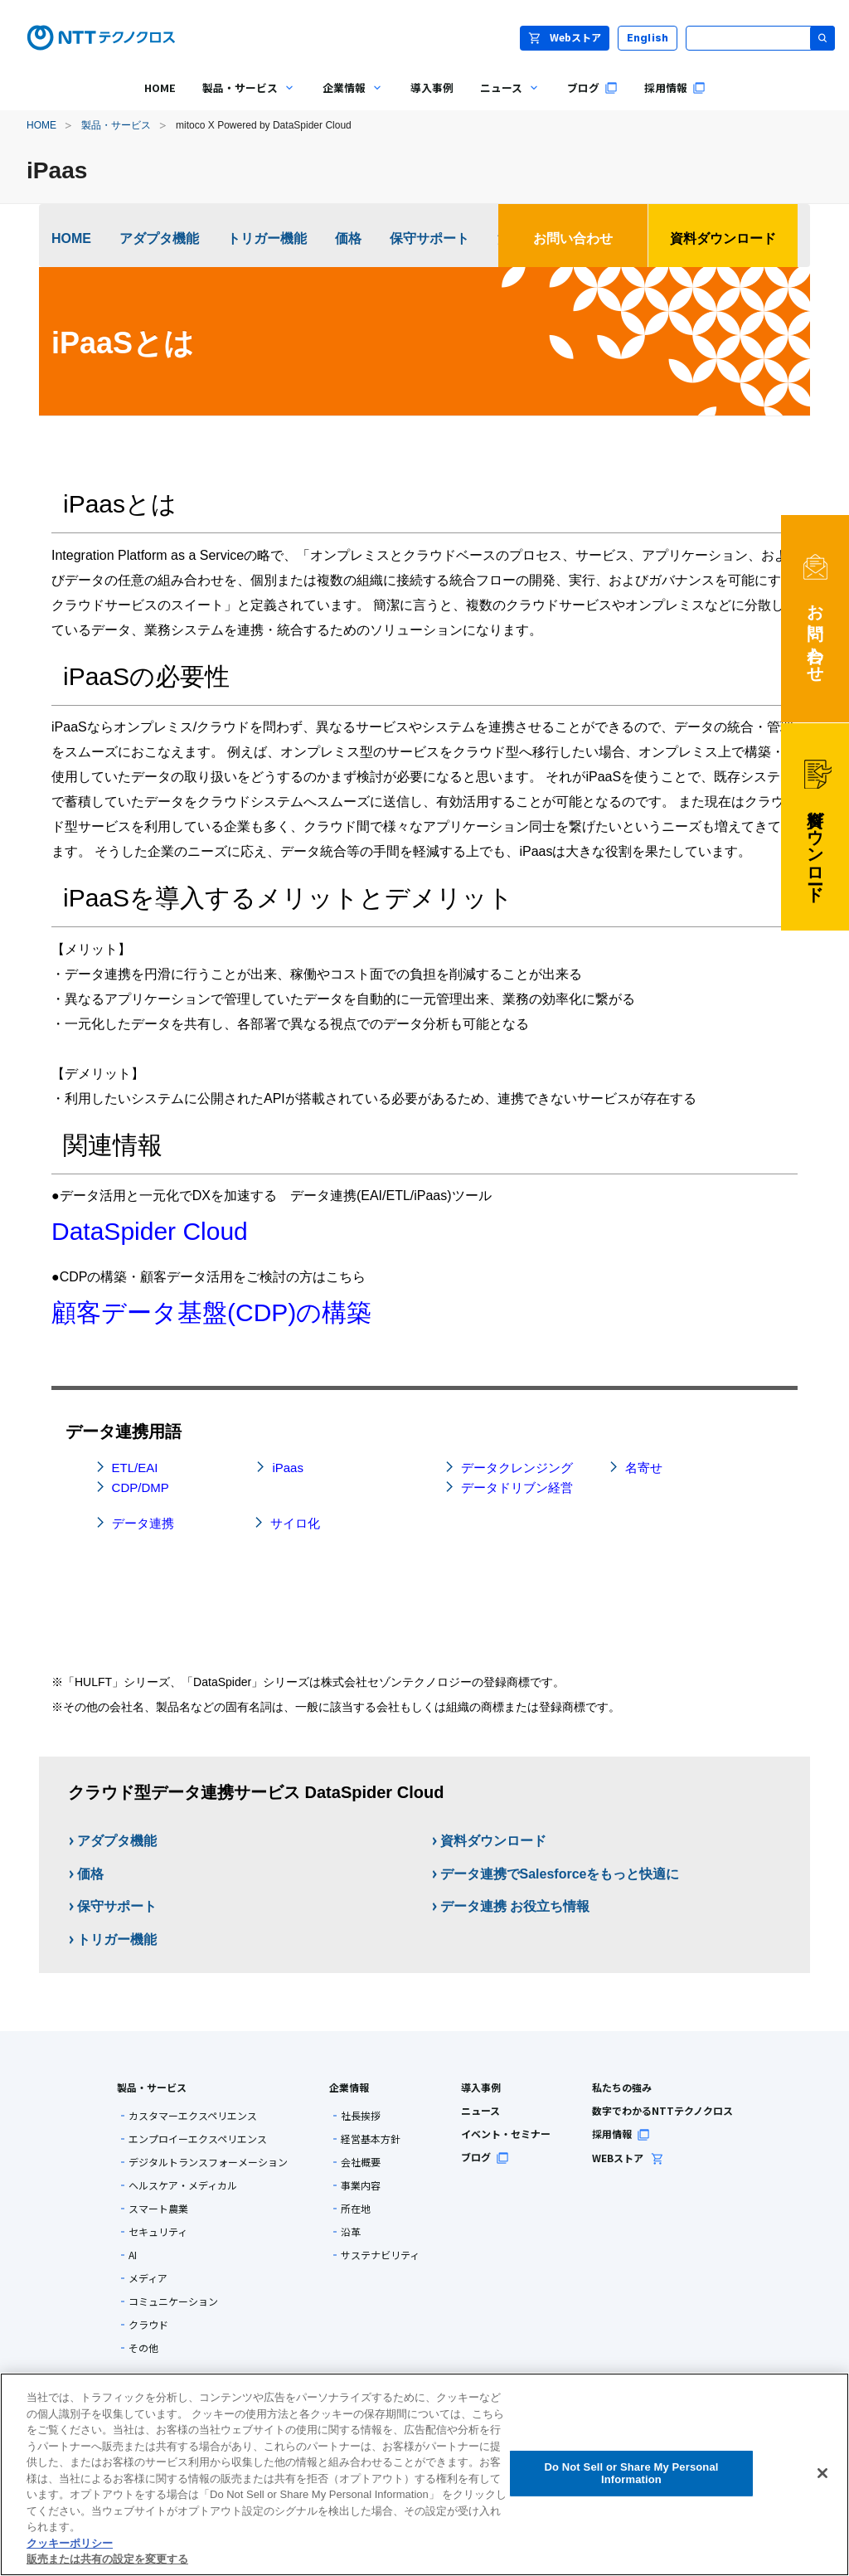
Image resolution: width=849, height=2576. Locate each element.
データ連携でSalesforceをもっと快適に (560, 1874)
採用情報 (621, 2133)
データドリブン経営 (517, 1487)
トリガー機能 (267, 238)
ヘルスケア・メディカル (183, 2185)
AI (133, 2255)
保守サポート (429, 238)
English (648, 38)
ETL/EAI (135, 1468)
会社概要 (361, 2162)
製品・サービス (116, 125)
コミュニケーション (173, 2301)
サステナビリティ (380, 2255)
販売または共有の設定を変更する (107, 2559)
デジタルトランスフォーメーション (208, 2162)
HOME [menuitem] (160, 87)
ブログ (485, 2157)
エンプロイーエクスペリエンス (198, 2139)
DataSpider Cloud (149, 1231)
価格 (348, 238)
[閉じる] (822, 2473)
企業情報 (349, 2087)
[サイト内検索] (760, 38)
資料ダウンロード (723, 238)
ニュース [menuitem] (504, 100)
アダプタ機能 (159, 238)
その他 (143, 2348)
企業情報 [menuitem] (346, 100)
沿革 (351, 2232)
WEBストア (628, 2158)
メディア (148, 2278)
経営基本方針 (370, 2139)
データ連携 (143, 1523)
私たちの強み (622, 2087)
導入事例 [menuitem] (432, 87)
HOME (41, 125)
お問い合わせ (573, 238)
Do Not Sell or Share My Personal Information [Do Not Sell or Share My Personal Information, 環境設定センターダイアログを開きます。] (631, 2473)
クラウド (148, 2325)
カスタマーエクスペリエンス (193, 2116)
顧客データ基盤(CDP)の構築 (211, 1312)
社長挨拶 (361, 2116)
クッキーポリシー (70, 2543)
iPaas (287, 1468)
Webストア (564, 37)
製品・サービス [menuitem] (242, 100)
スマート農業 (158, 2209)
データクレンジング (517, 1468)
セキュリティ (158, 2232)
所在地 (356, 2209)
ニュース (480, 2110)
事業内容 (361, 2185)
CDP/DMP (140, 1487)
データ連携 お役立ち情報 (514, 1906)
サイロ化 (295, 1523)
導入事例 (481, 2087)
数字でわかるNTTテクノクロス (662, 2110)
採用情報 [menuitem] (675, 87)
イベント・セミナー (506, 2133)
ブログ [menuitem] (592, 87)
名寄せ (643, 1468)
